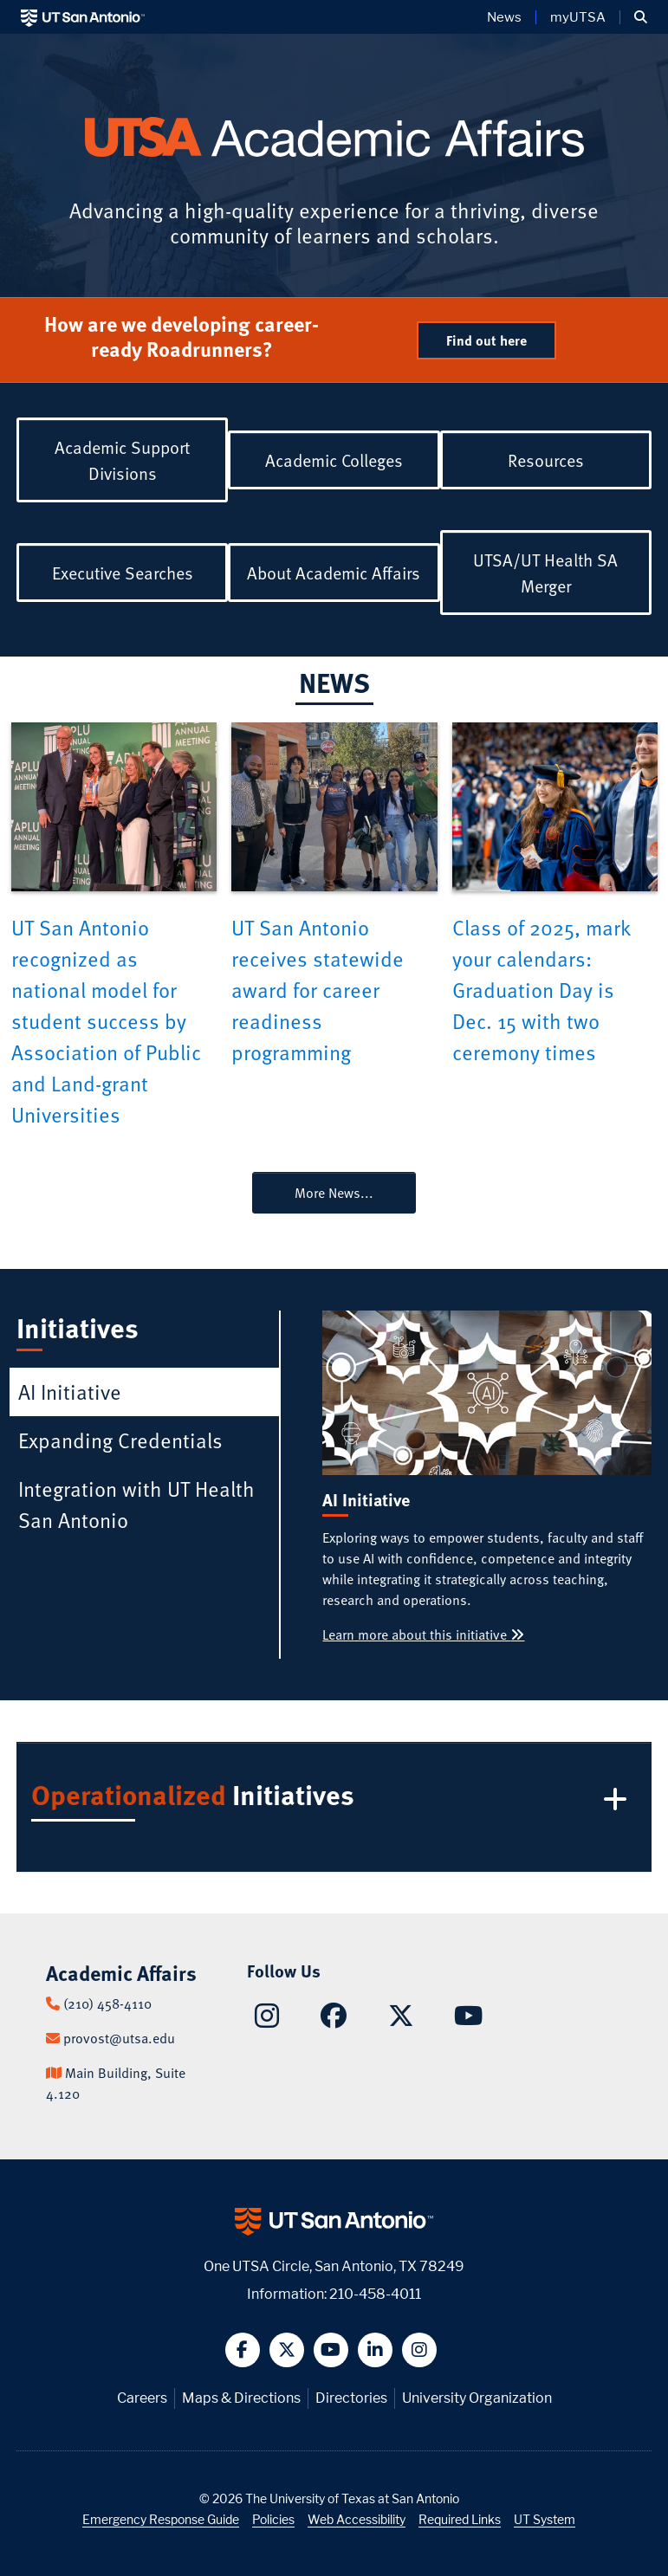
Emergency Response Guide (160, 2519)
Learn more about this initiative (423, 1634)
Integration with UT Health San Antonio (136, 1504)
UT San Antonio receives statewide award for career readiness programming (317, 989)
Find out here (486, 340)
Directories (351, 2398)
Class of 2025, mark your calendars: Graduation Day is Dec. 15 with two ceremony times (541, 989)
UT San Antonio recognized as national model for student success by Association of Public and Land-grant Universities (106, 1020)
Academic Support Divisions (122, 460)
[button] (640, 17)
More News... (334, 1192)
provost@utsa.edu (119, 2038)
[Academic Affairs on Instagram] (267, 2020)
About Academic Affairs (333, 573)
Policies (273, 2519)
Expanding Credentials (120, 1440)
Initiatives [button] (331, 1799)
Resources (546, 460)
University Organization (477, 2398)
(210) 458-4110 (107, 2003)
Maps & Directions (241, 2398)
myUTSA (578, 17)
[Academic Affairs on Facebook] (334, 2020)
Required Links (459, 2519)
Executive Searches (122, 573)
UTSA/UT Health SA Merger (545, 573)
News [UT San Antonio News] (504, 17)
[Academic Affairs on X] (401, 2020)
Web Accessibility (356, 2519)
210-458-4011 (375, 2294)
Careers (142, 2398)
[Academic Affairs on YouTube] (468, 2020)
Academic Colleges (334, 460)
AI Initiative (69, 1391)
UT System (544, 2519)
